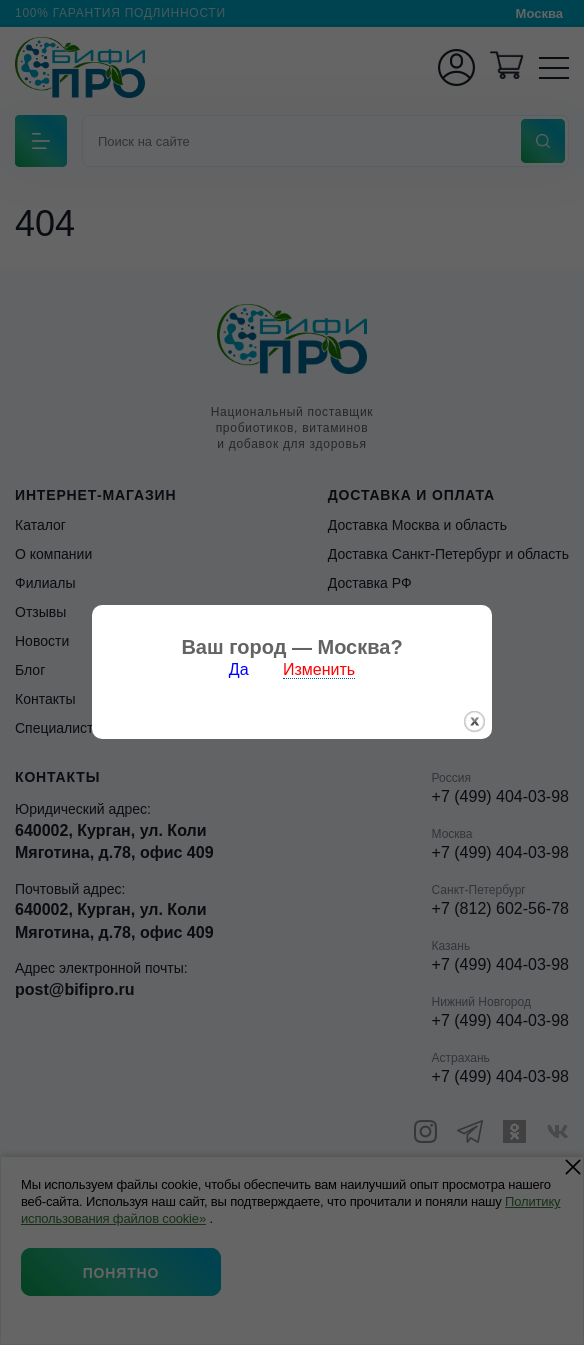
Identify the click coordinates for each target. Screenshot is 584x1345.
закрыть (474, 699)
